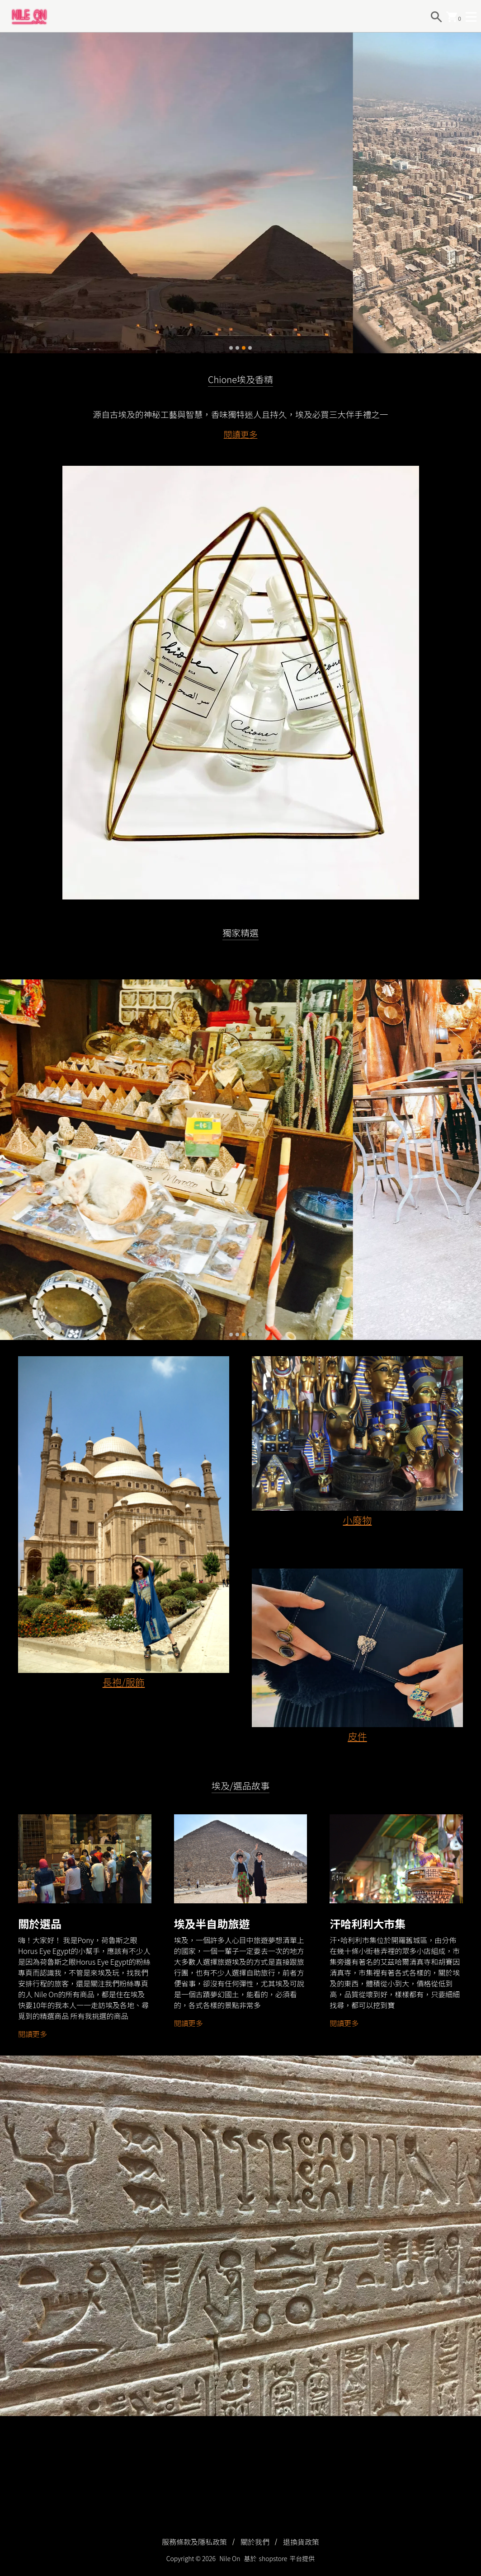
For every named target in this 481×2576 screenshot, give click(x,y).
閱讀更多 (241, 434)
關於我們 (254, 2541)
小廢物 (357, 1520)
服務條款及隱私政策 (194, 2541)
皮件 (357, 1736)
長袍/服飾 (124, 1682)
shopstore (273, 2558)
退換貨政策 (301, 2541)
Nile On (229, 2558)
